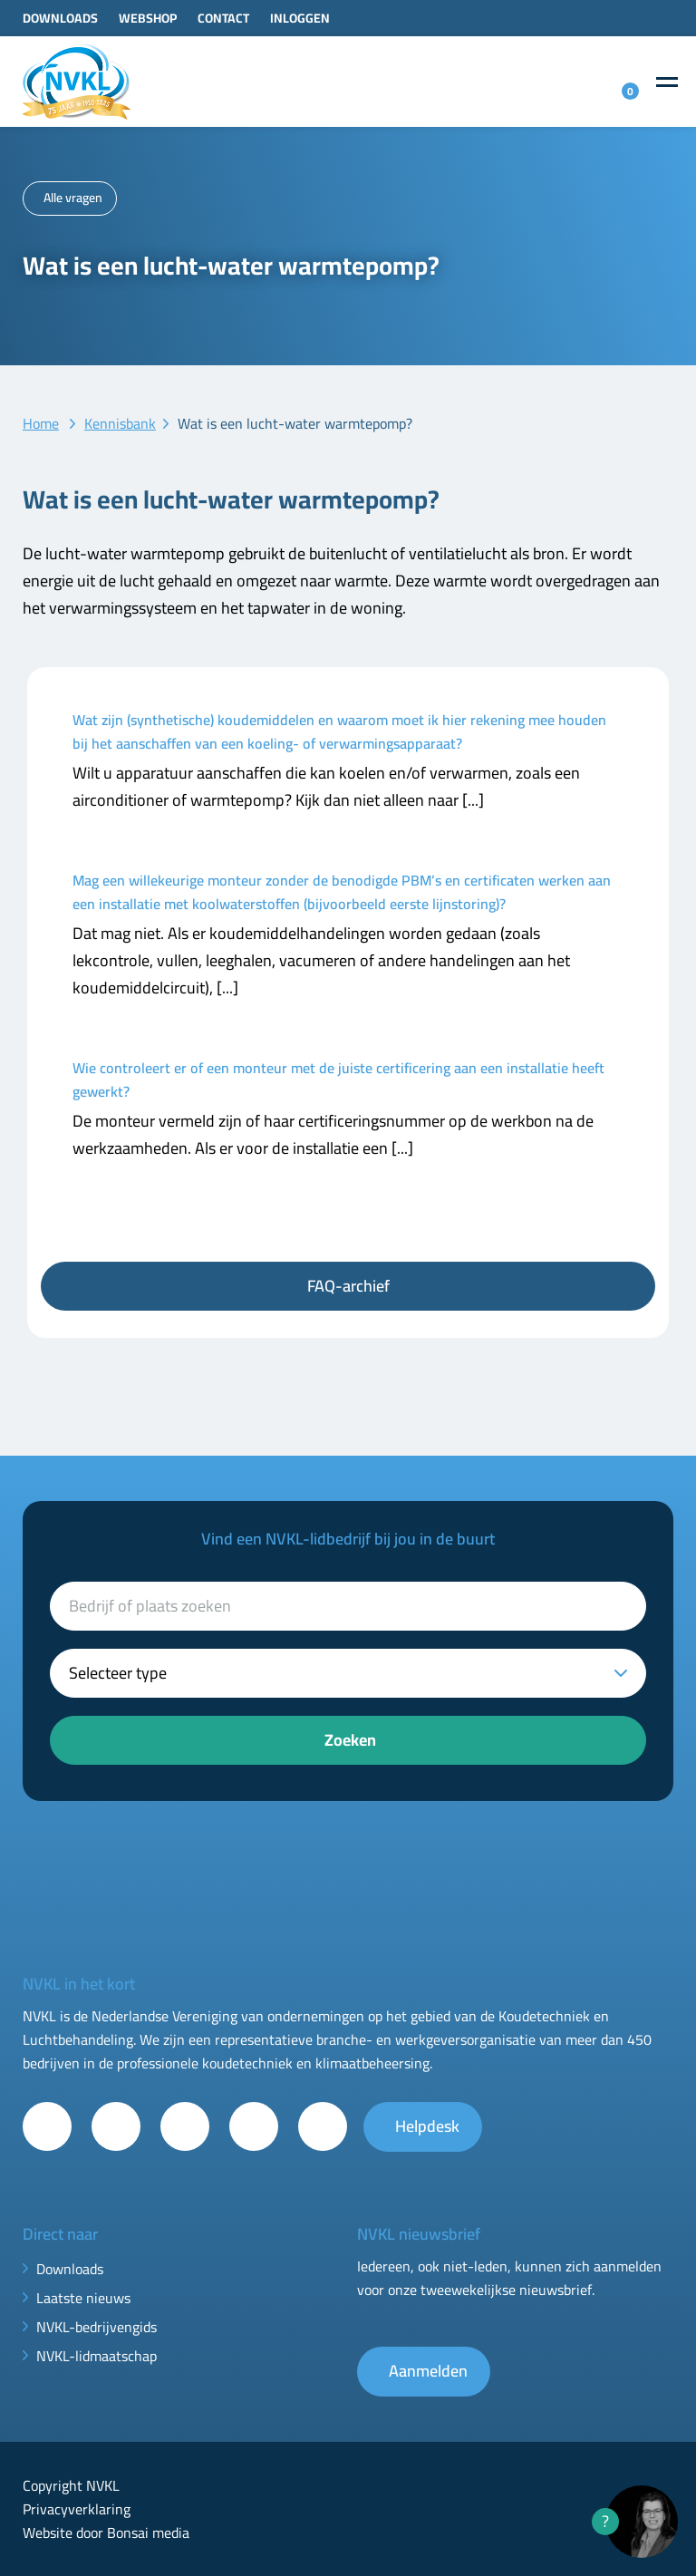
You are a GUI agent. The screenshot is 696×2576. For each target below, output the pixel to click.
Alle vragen (73, 197)
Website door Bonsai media (106, 2532)
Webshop (148, 18)
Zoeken (350, 1740)
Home (41, 423)
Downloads (60, 18)
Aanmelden (428, 2371)
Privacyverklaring (76, 2509)
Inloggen (300, 18)
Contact (223, 18)
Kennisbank (120, 423)
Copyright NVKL (71, 2485)
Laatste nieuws (83, 2297)
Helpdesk (427, 2126)
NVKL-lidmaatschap (96, 2355)
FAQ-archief (348, 1286)
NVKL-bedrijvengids (96, 2326)
